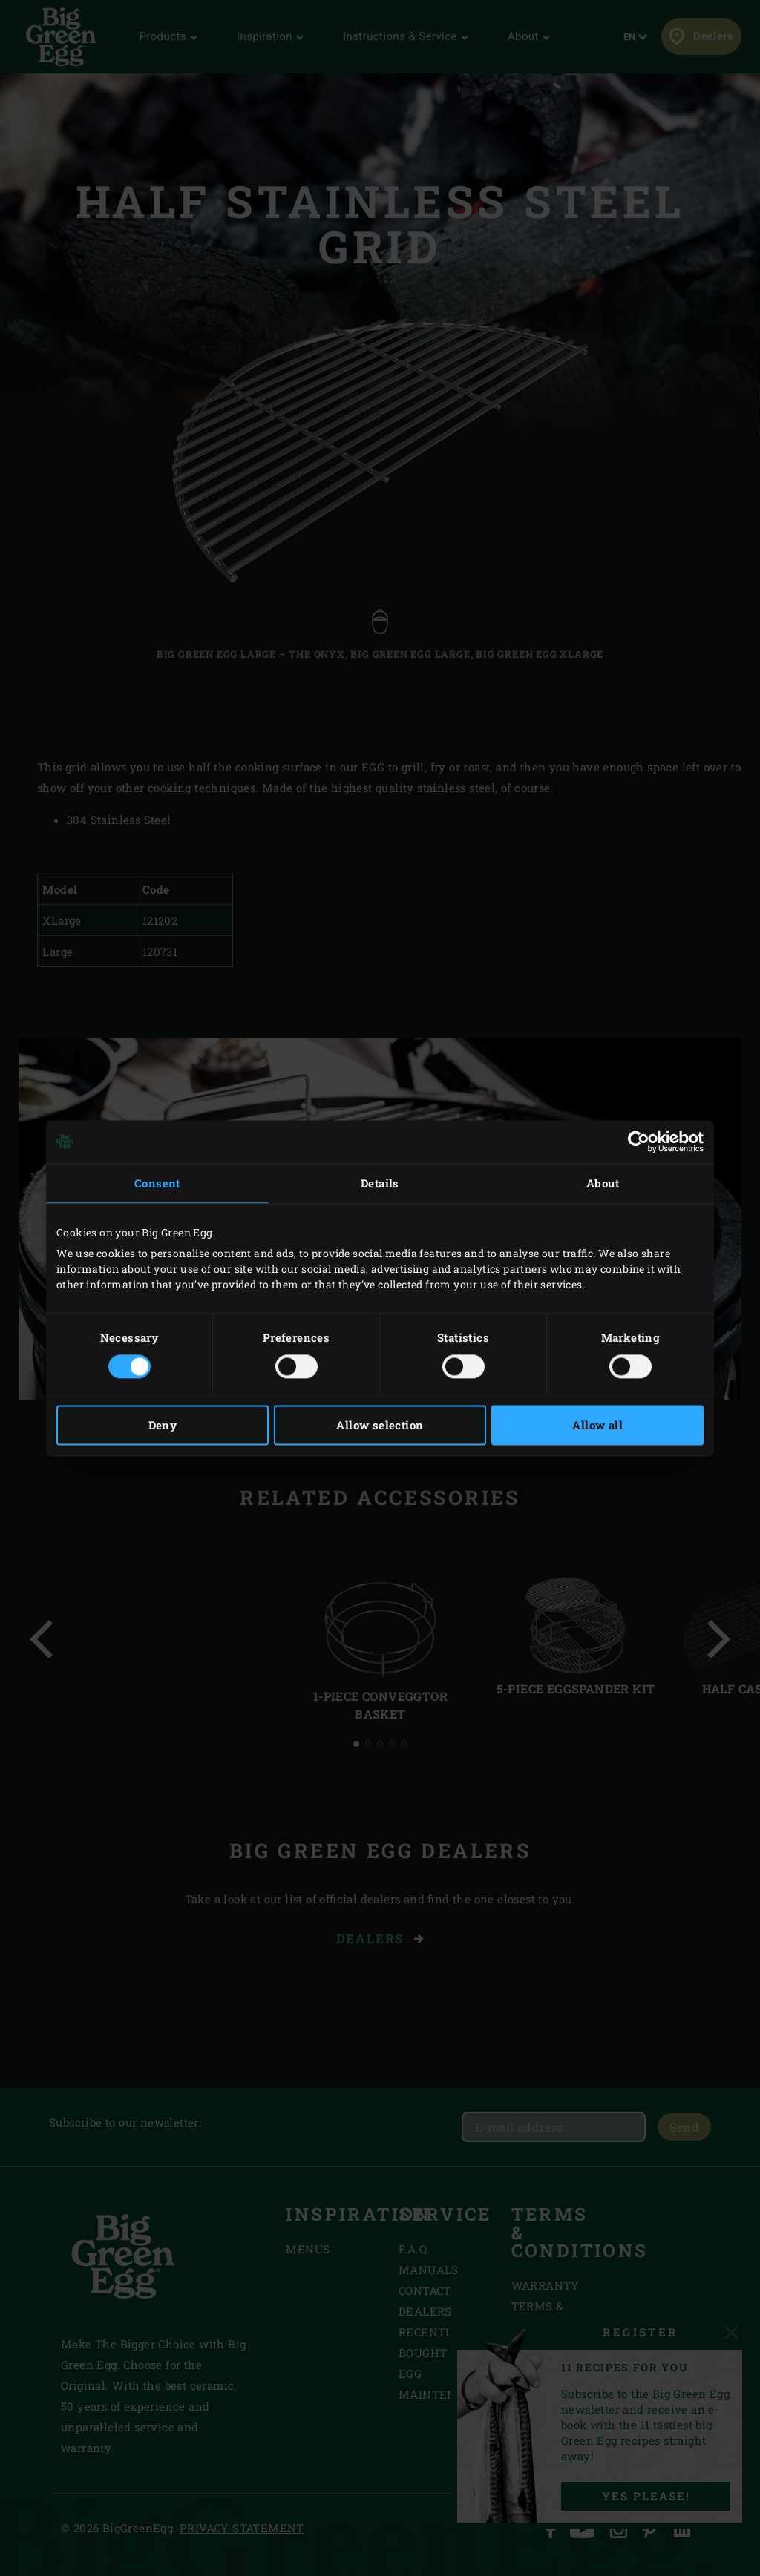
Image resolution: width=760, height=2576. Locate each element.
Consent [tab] (157, 1183)
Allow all (597, 1424)
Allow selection (379, 1424)
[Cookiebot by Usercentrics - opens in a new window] (639, 1141)
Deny (162, 1424)
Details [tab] (380, 1183)
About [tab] (602, 1183)
